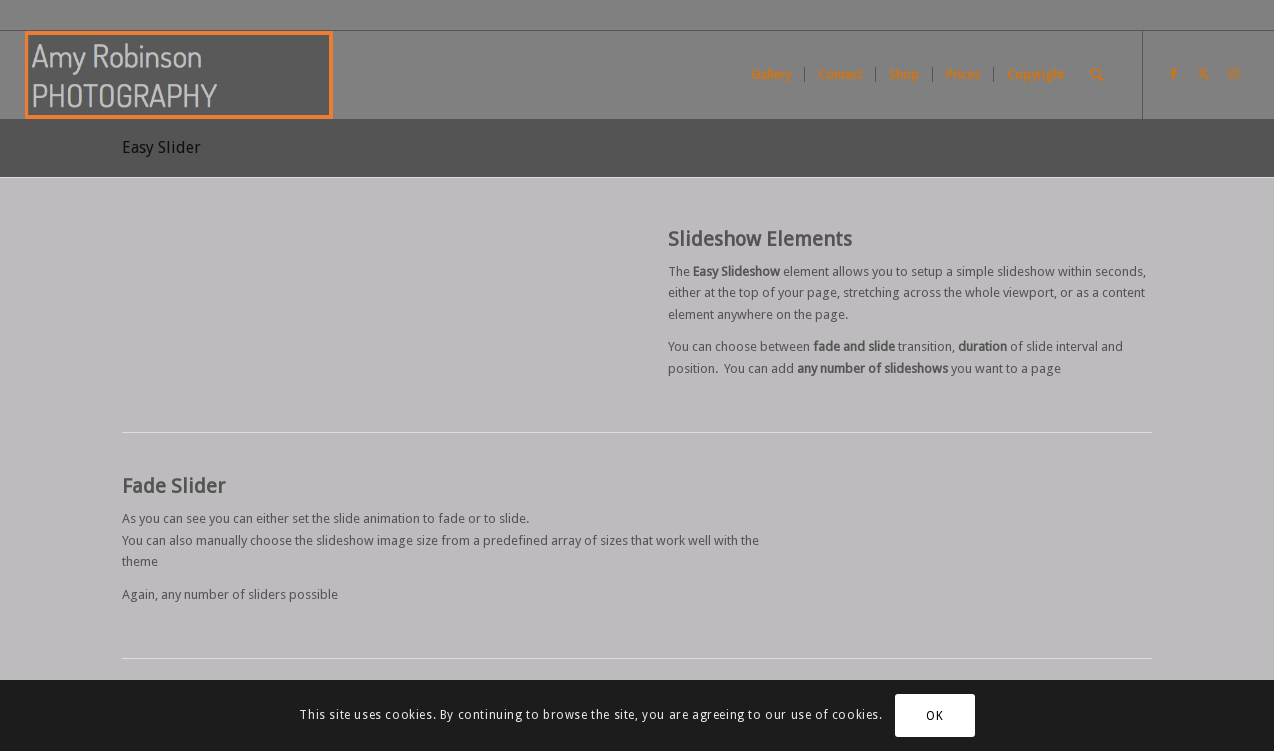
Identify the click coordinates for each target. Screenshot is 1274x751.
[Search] (1096, 75)
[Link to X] (1204, 74)
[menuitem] (771, 75)
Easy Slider (161, 147)
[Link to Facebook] (1174, 74)
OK (934, 716)
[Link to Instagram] (1234, 74)
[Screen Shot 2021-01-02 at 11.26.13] (179, 75)
